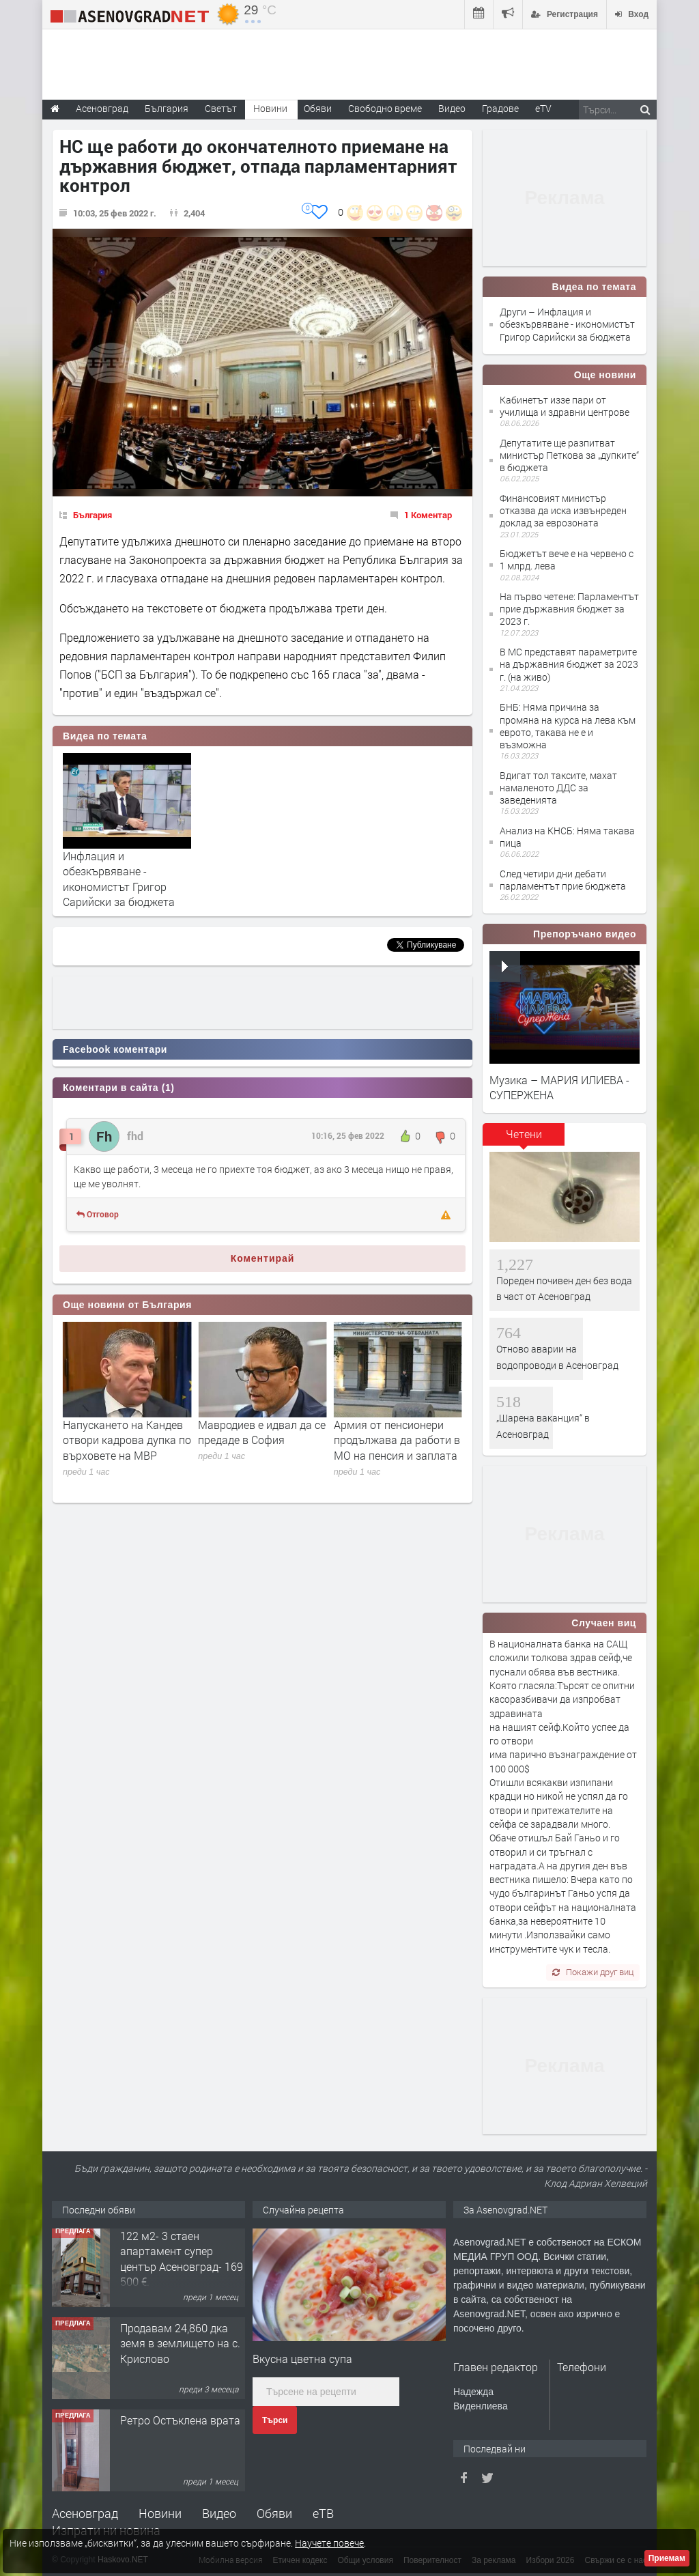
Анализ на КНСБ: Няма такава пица (567, 836)
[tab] (524, 1139)
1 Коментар (428, 515)
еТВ (323, 2513)
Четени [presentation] (524, 1134)
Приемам (666, 2558)
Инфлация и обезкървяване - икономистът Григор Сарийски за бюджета (119, 879)
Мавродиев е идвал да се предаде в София (397, 1432)
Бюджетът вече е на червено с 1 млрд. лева (566, 559)
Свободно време (385, 108)
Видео (219, 2513)
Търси (274, 2420)
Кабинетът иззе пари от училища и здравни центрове (564, 406)
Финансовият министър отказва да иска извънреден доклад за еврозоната (563, 510)
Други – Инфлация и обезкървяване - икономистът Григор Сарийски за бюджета (567, 324)
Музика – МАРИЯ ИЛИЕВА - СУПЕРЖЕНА (559, 1087)
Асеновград (85, 2513)
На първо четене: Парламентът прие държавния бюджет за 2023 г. (569, 608)
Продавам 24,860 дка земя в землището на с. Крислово (180, 2346)
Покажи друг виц (592, 1971)
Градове (500, 108)
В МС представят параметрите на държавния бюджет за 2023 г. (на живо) (569, 664)
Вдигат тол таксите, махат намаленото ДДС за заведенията (558, 787)
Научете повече (329, 2542)
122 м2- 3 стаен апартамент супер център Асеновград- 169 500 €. (181, 2262)
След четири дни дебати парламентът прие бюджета (563, 879)
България (92, 515)
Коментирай (263, 1258)
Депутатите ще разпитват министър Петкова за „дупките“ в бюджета (569, 455)
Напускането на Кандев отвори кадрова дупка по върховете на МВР (262, 1439)
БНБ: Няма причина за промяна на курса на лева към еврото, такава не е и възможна (568, 725)
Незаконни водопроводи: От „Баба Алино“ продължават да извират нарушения (127, 1447)
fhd (135, 1136)
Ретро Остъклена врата (180, 2423)
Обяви (274, 2513)
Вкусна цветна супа (302, 2358)
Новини (270, 108)
